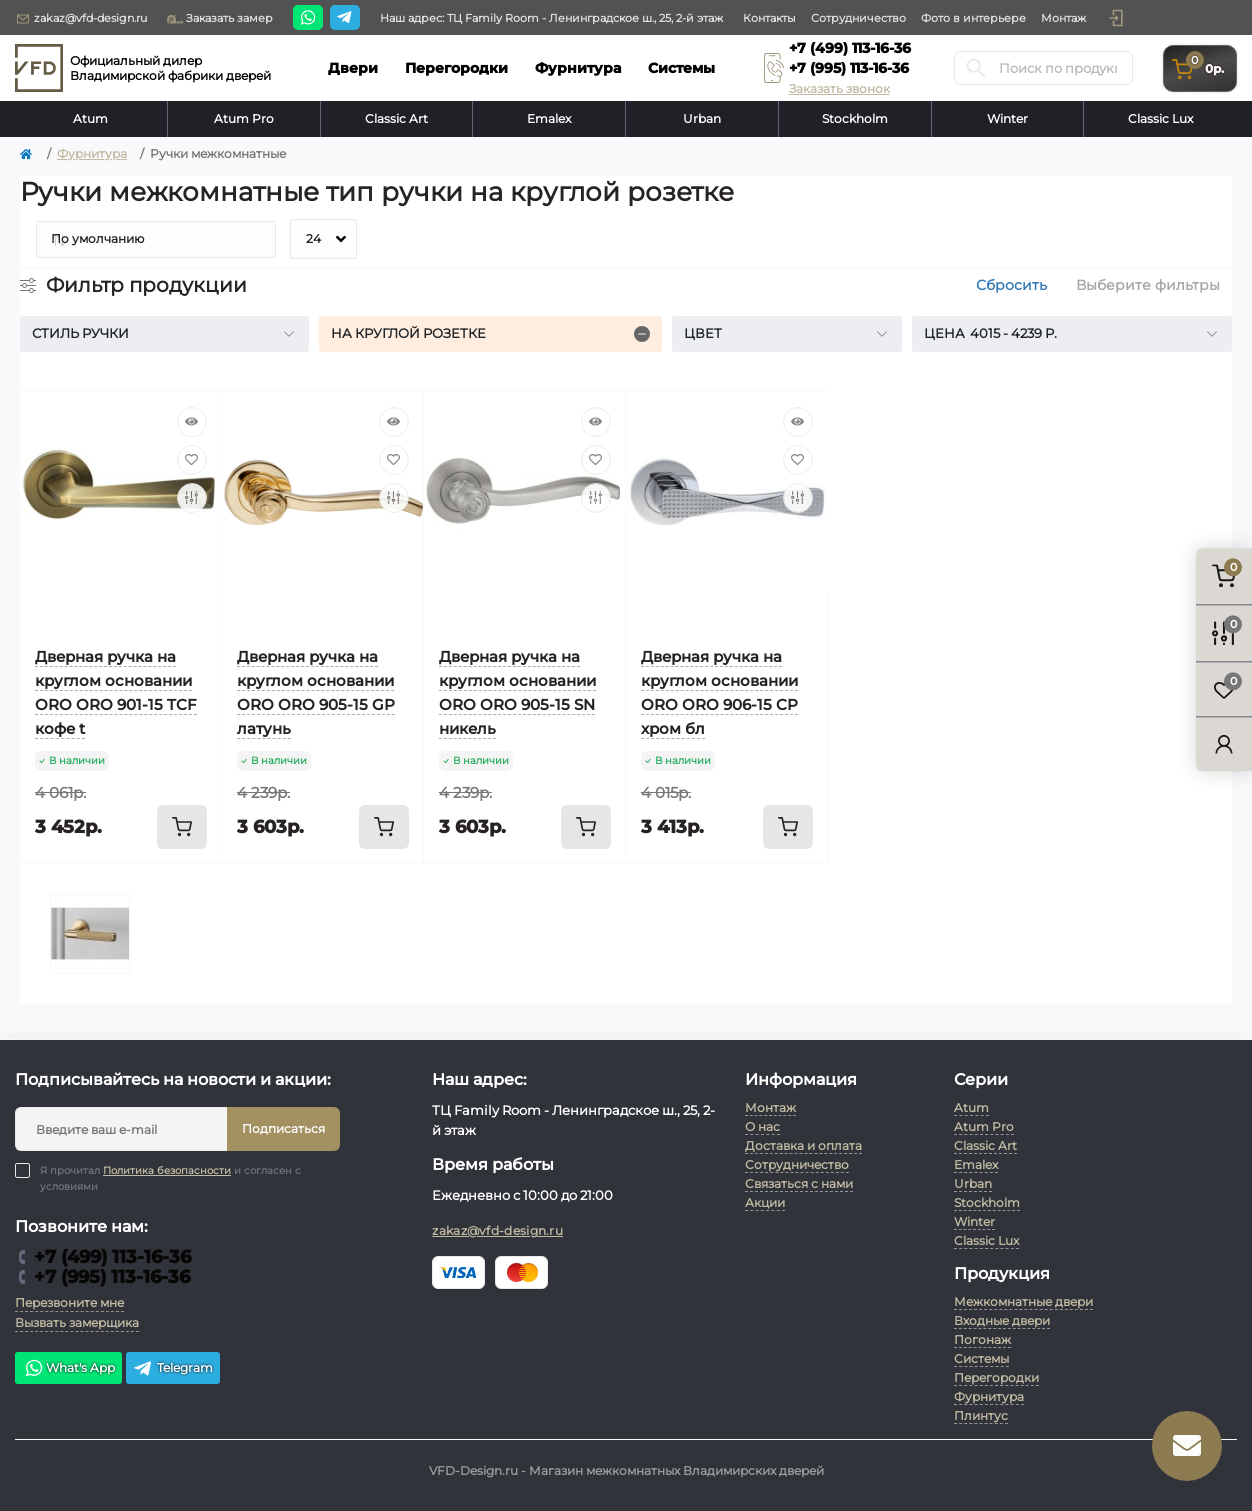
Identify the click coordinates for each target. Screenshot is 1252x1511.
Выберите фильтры (1148, 285)
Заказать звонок (839, 88)
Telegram (173, 1368)
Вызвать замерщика (77, 1322)
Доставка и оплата (803, 1145)
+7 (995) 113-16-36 (849, 68)
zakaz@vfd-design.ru (81, 19)
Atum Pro (244, 118)
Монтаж (1063, 18)
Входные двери (1002, 1320)
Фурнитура (92, 153)
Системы (981, 1358)
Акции (765, 1202)
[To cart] (182, 827)
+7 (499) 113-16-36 (850, 48)
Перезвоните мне (69, 1302)
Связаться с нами (799, 1183)
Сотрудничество (858, 18)
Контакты (769, 18)
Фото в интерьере (973, 18)
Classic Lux (1160, 118)
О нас (762, 1126)
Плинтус (981, 1415)
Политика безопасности (167, 1170)
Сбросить (1011, 285)
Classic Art (396, 118)
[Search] (976, 68)
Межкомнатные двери (1023, 1301)
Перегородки (996, 1377)
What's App (68, 1368)
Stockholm (855, 118)
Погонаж (982, 1339)
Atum (90, 118)
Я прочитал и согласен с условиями (170, 1178)
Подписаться (283, 1128)
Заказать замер (220, 19)
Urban (702, 118)
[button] (1116, 18)
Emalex (549, 118)
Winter (1007, 118)
